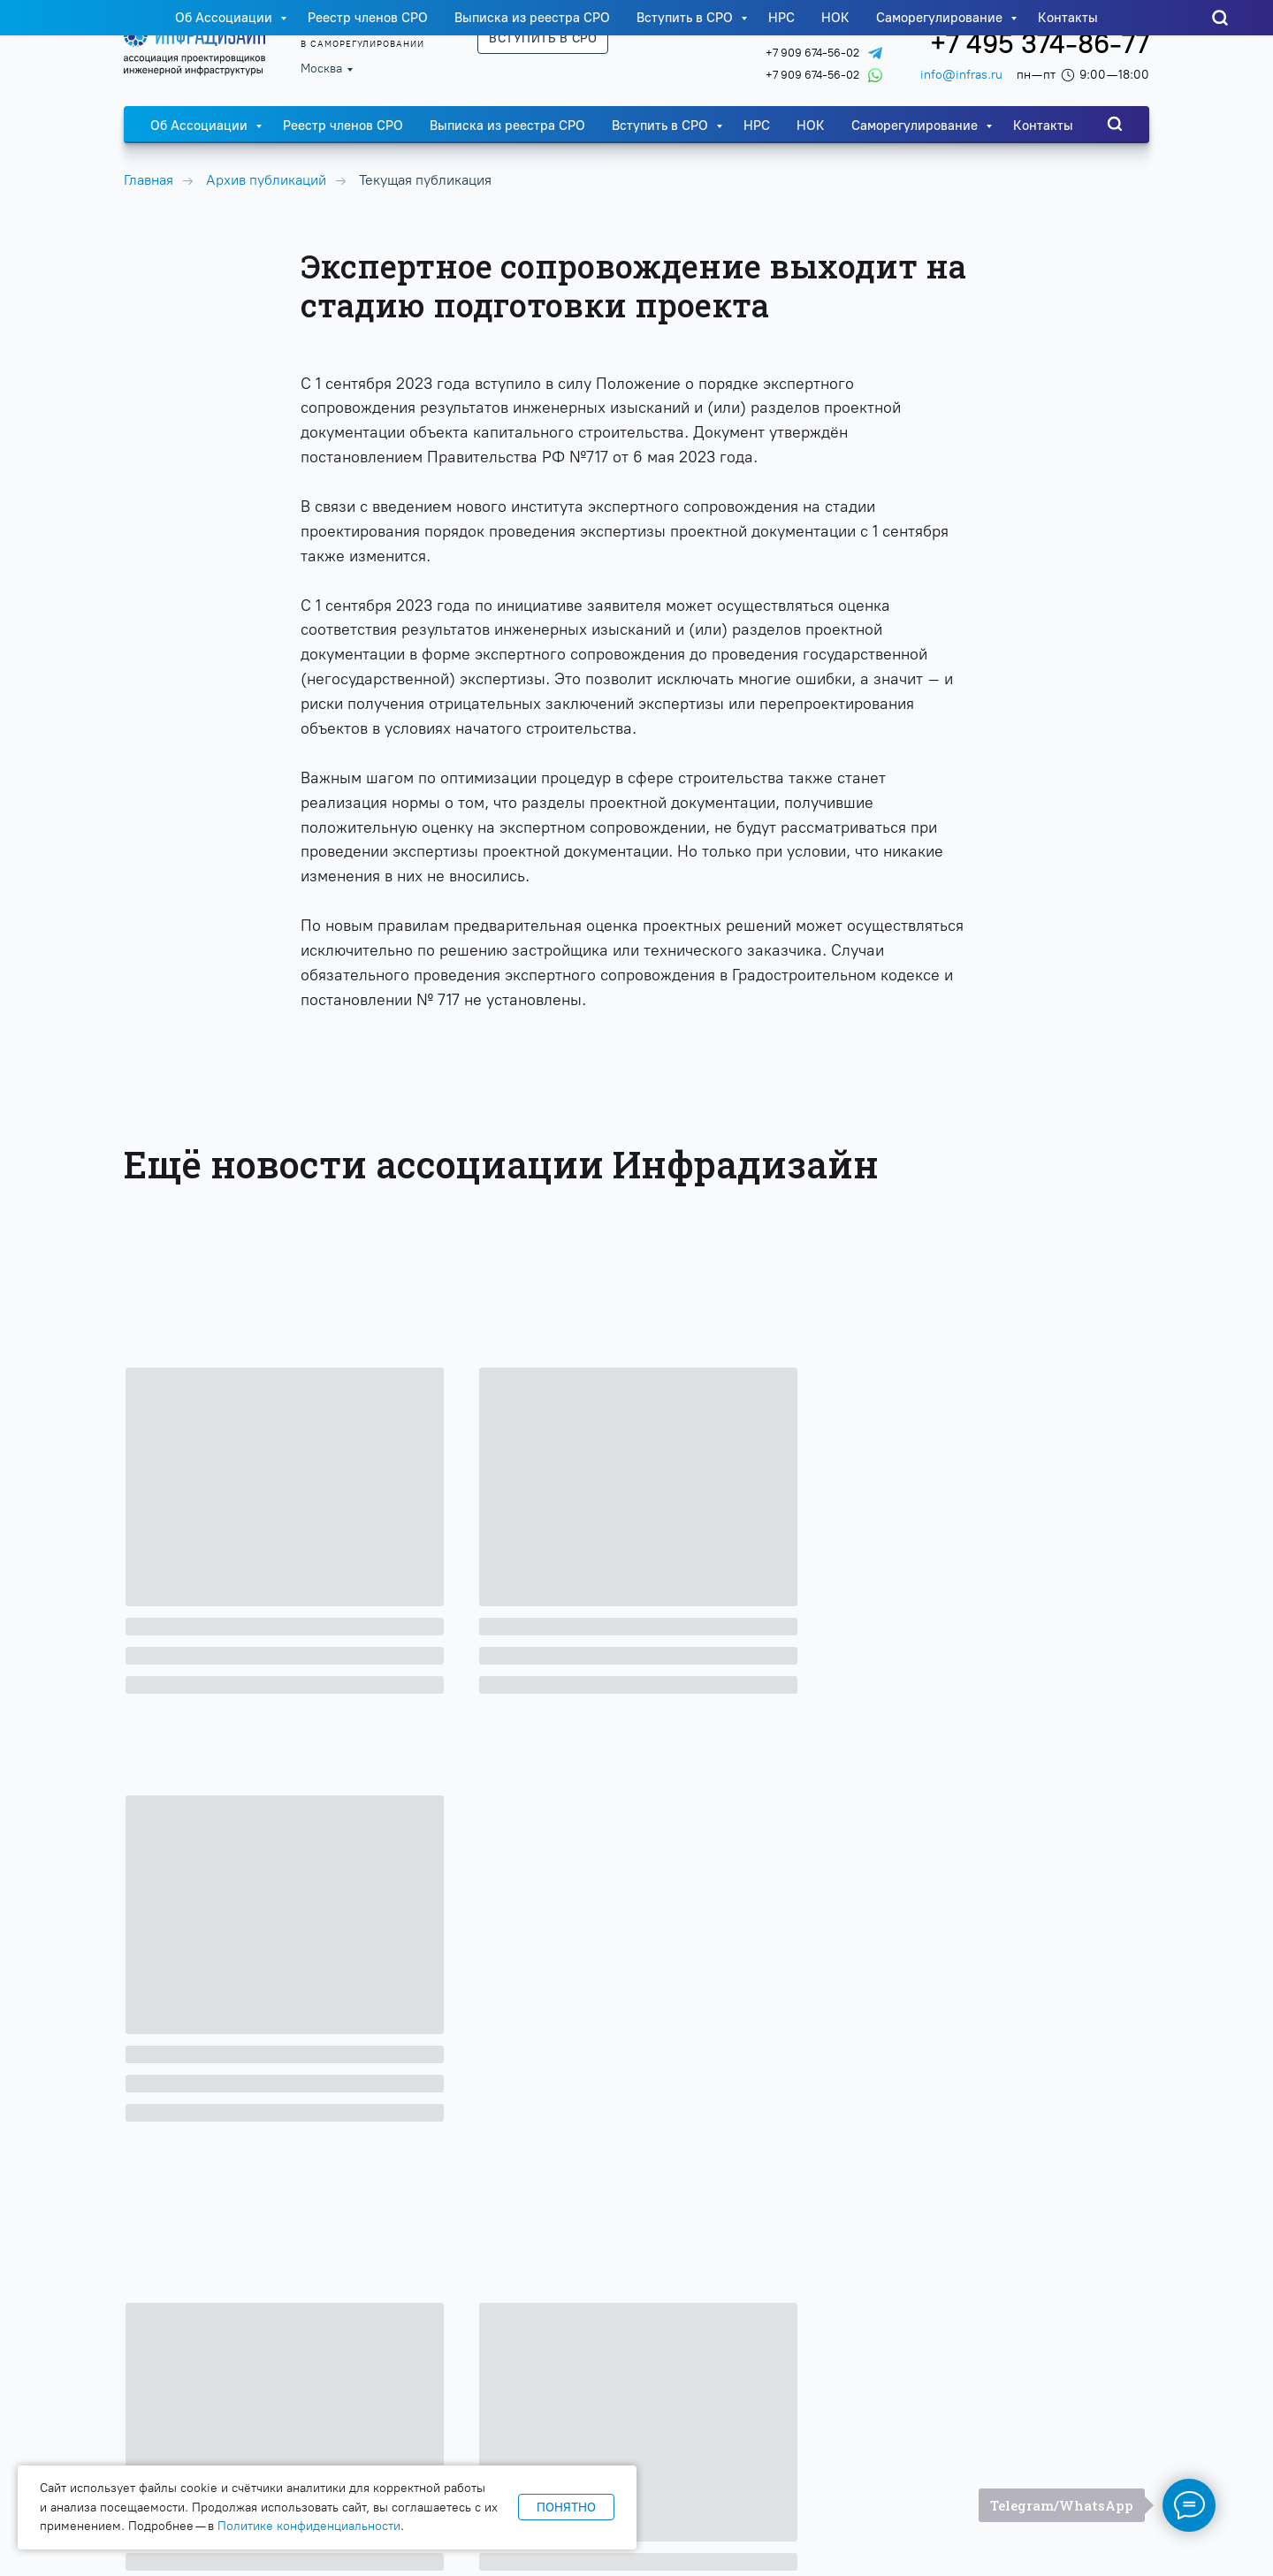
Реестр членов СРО (343, 125)
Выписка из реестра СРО (507, 125)
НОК (811, 125)
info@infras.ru (961, 74)
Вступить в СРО (662, 125)
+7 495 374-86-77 (1039, 43)
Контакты (1043, 125)
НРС (756, 125)
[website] (1114, 123)
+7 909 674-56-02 (812, 52)
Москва (321, 68)
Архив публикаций (266, 179)
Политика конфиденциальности (1058, 2469)
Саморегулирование (916, 125)
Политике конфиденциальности (308, 2526)
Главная (148, 179)
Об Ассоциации (200, 125)
